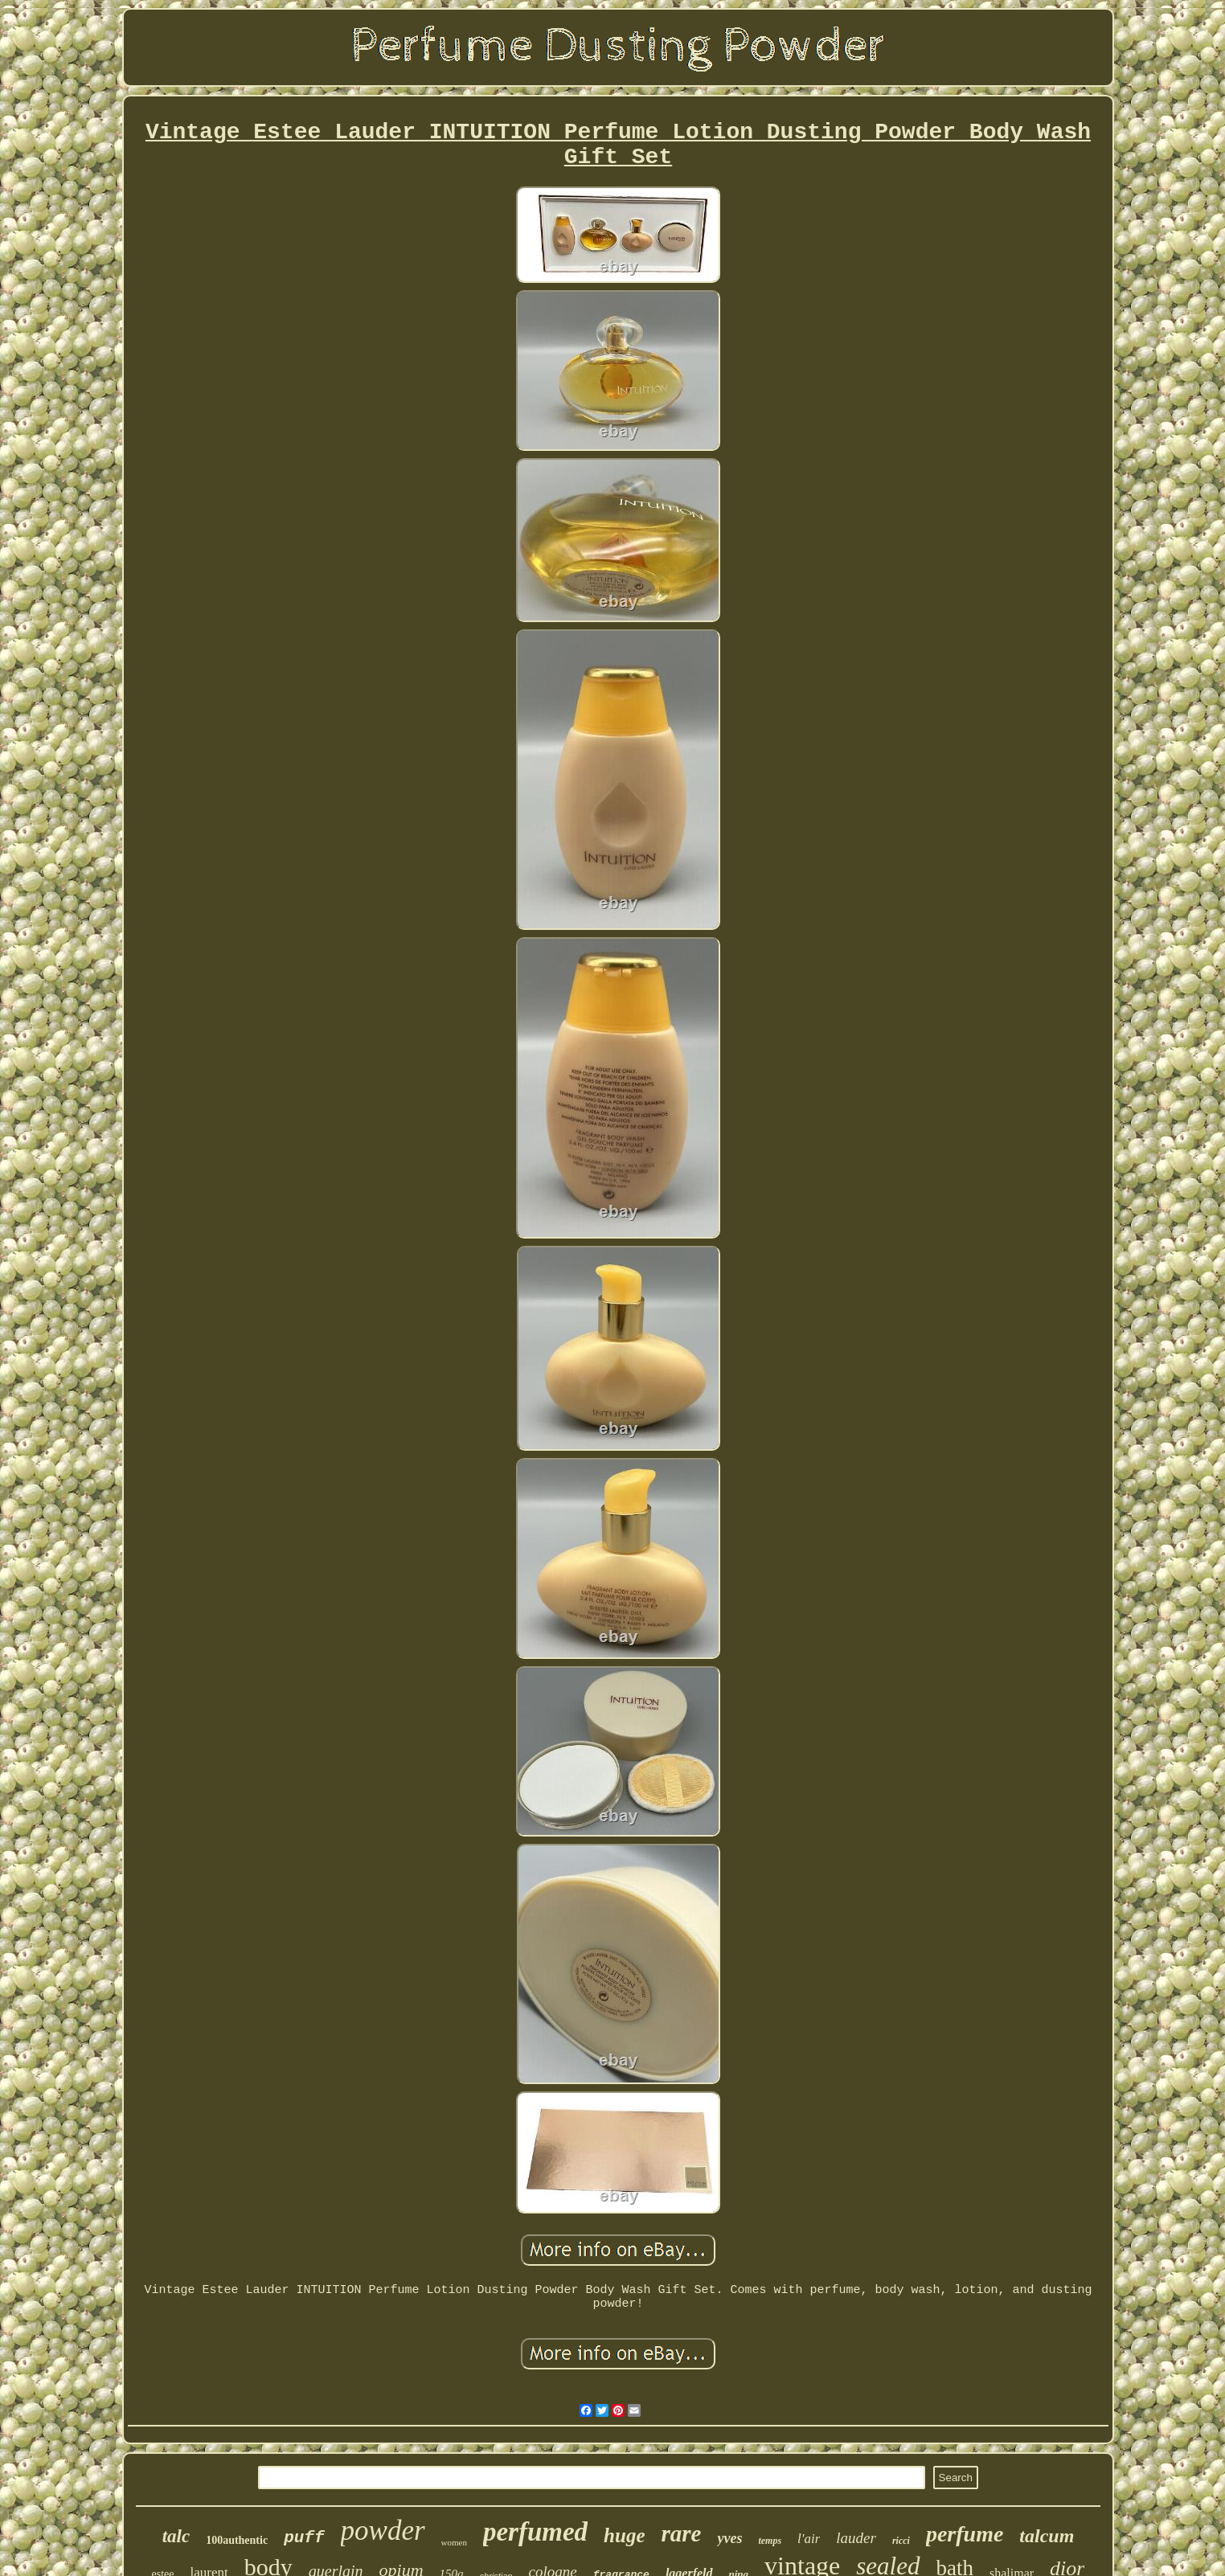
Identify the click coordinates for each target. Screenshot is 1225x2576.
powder (383, 2530)
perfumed (535, 2531)
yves (729, 2538)
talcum (1046, 2535)
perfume (964, 2533)
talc (176, 2536)
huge (624, 2535)
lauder (856, 2537)
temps (769, 2540)
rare (682, 2533)
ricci (901, 2540)
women (454, 2542)
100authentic (237, 2540)
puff (304, 2538)
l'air (808, 2538)
